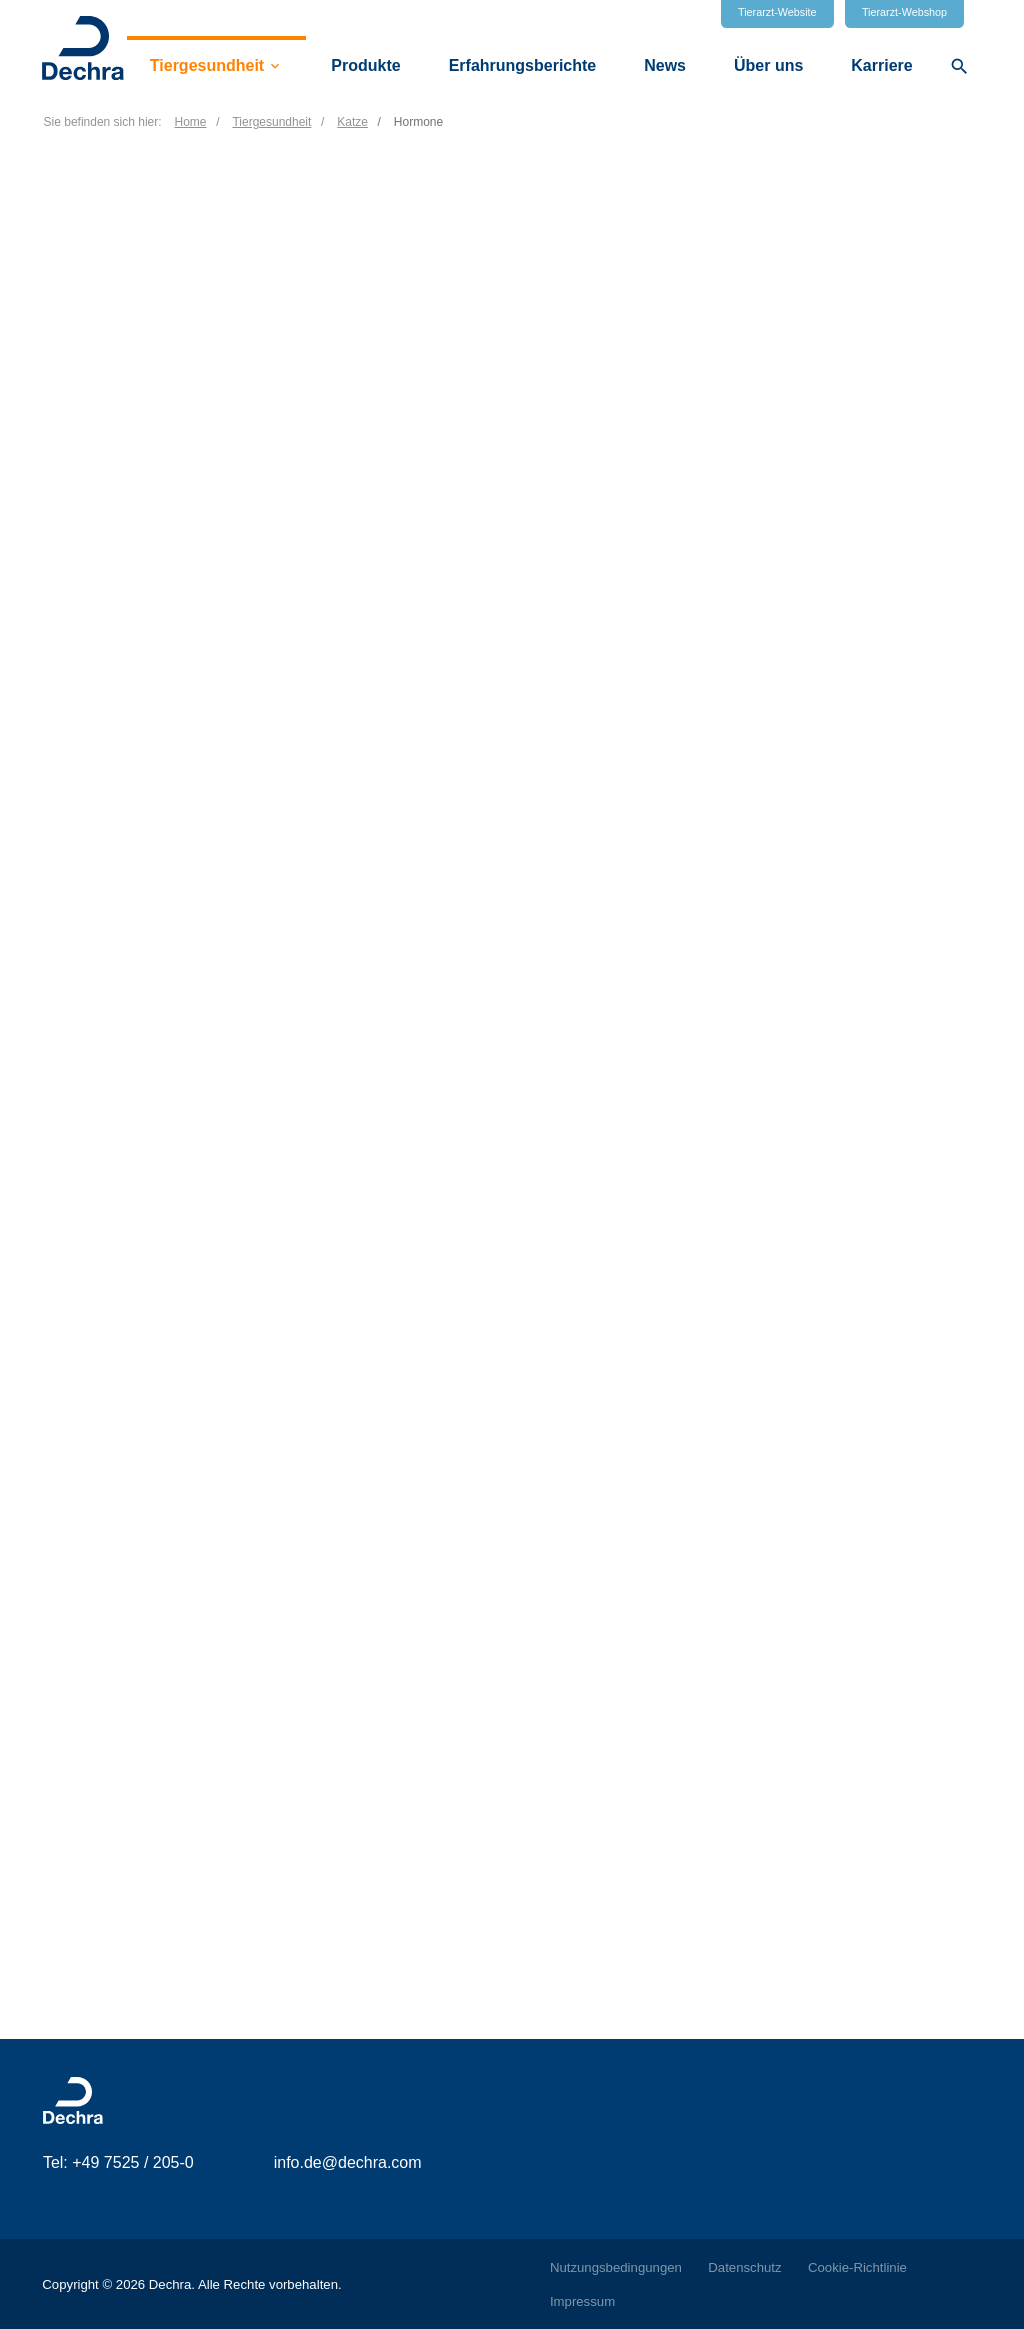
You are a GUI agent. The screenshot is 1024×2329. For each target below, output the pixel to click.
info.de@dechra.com (348, 2162)
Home (191, 122)
